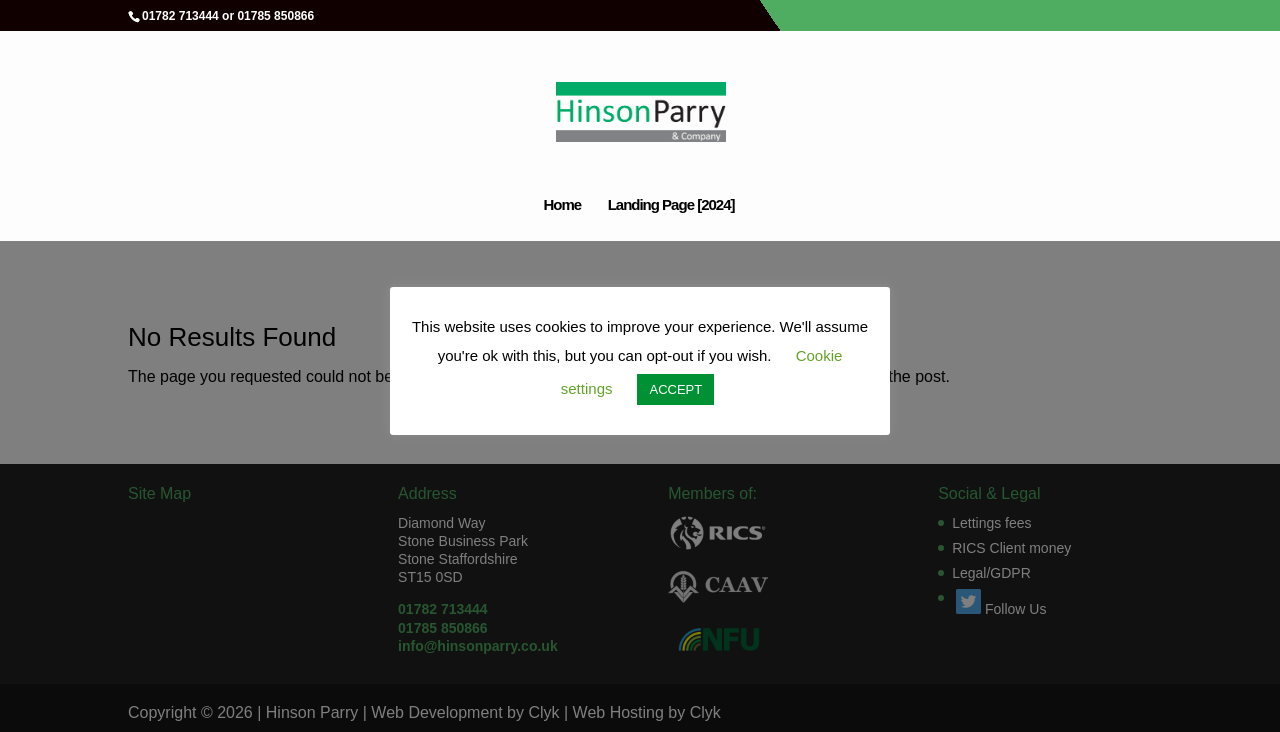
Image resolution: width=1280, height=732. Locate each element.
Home (562, 205)
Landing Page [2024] (671, 205)
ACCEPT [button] (675, 389)
